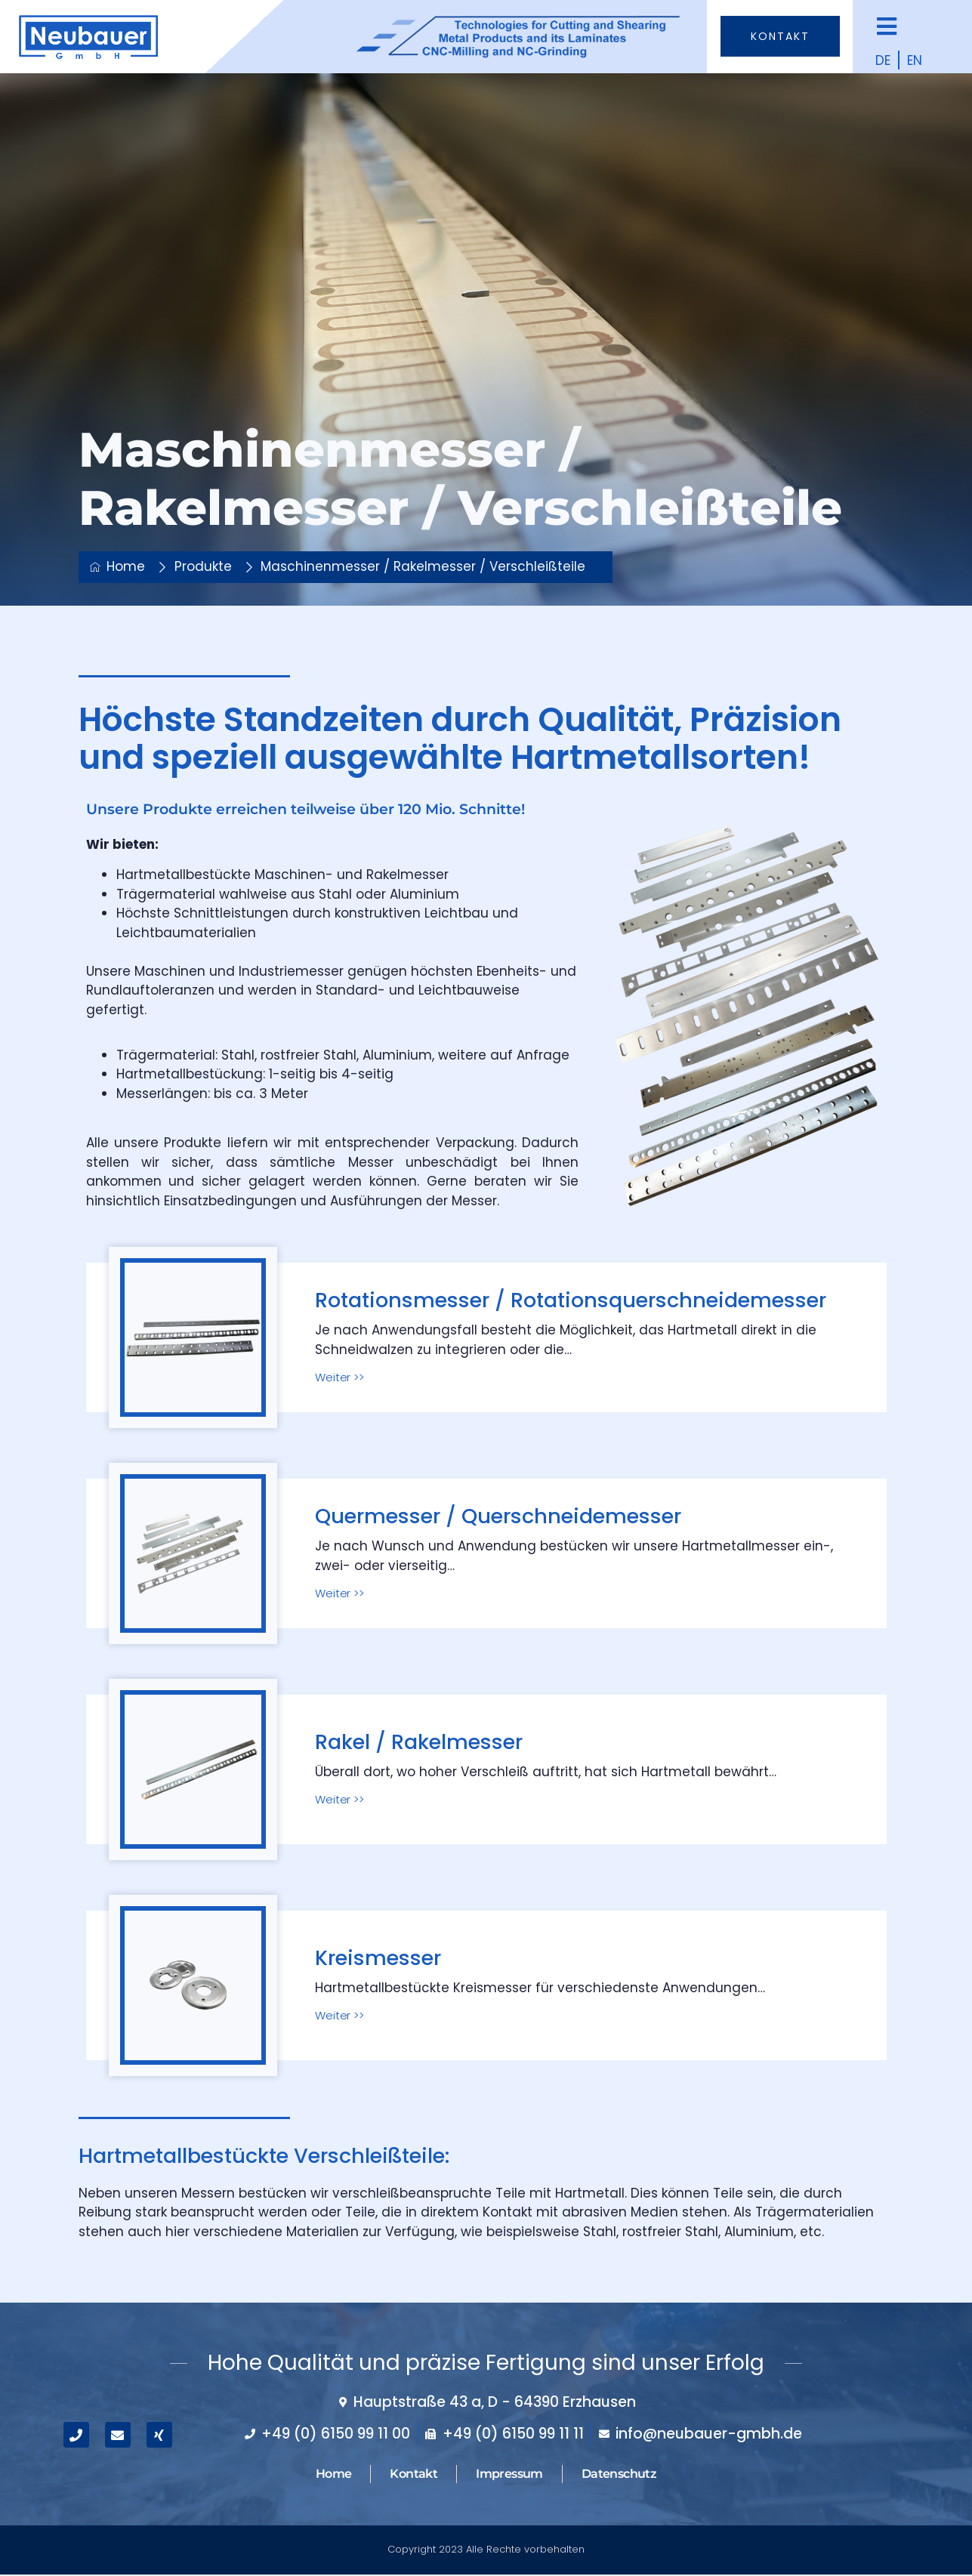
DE (882, 60)
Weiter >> (339, 1377)
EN (914, 60)
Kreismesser (378, 1958)
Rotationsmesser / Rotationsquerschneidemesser (570, 1300)
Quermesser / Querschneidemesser (498, 1516)
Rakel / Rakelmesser (419, 1742)
